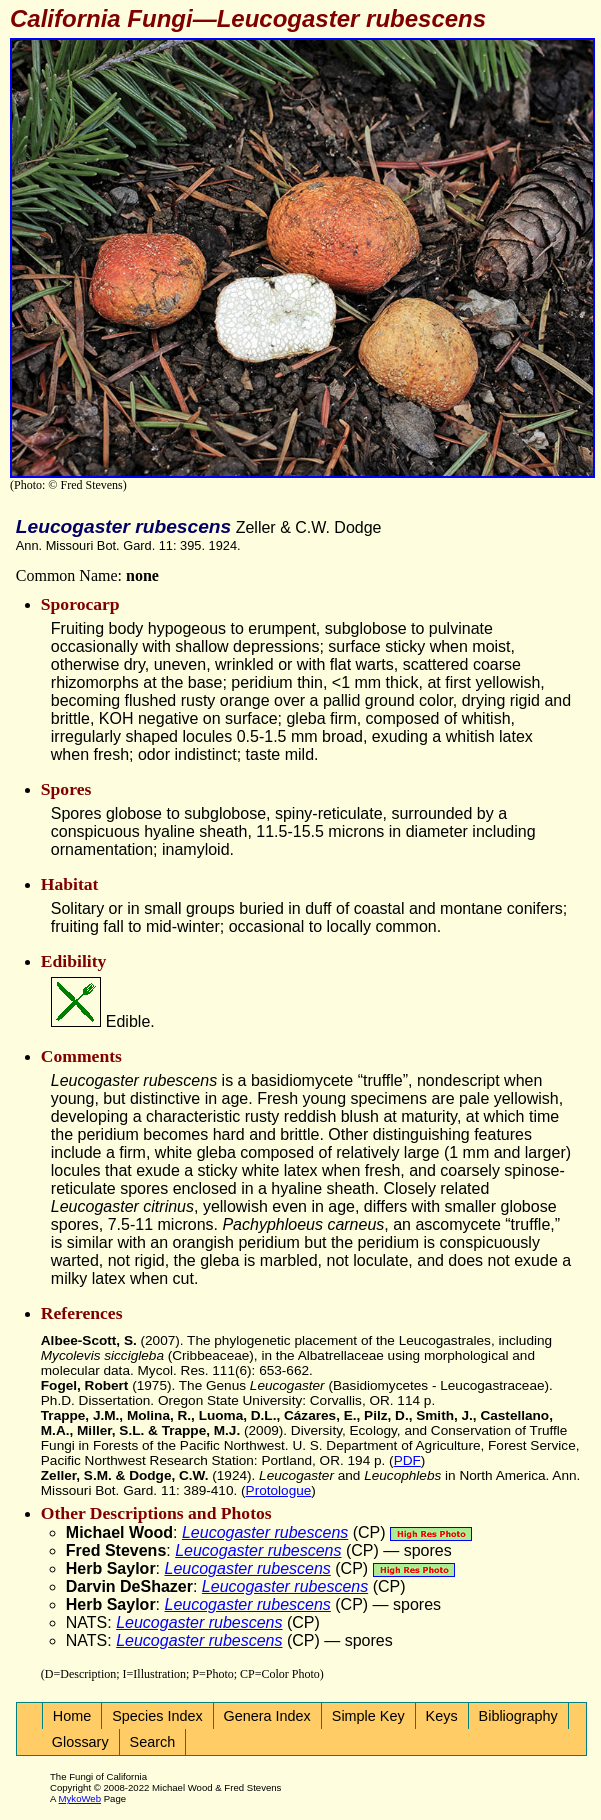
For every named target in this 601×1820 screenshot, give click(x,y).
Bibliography (518, 1716)
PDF (407, 1460)
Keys (442, 1716)
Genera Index (267, 1716)
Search (153, 1742)
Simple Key (368, 1716)
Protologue (279, 1490)
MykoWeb (80, 1798)
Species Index (157, 1716)
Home (72, 1716)
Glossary (80, 1742)
